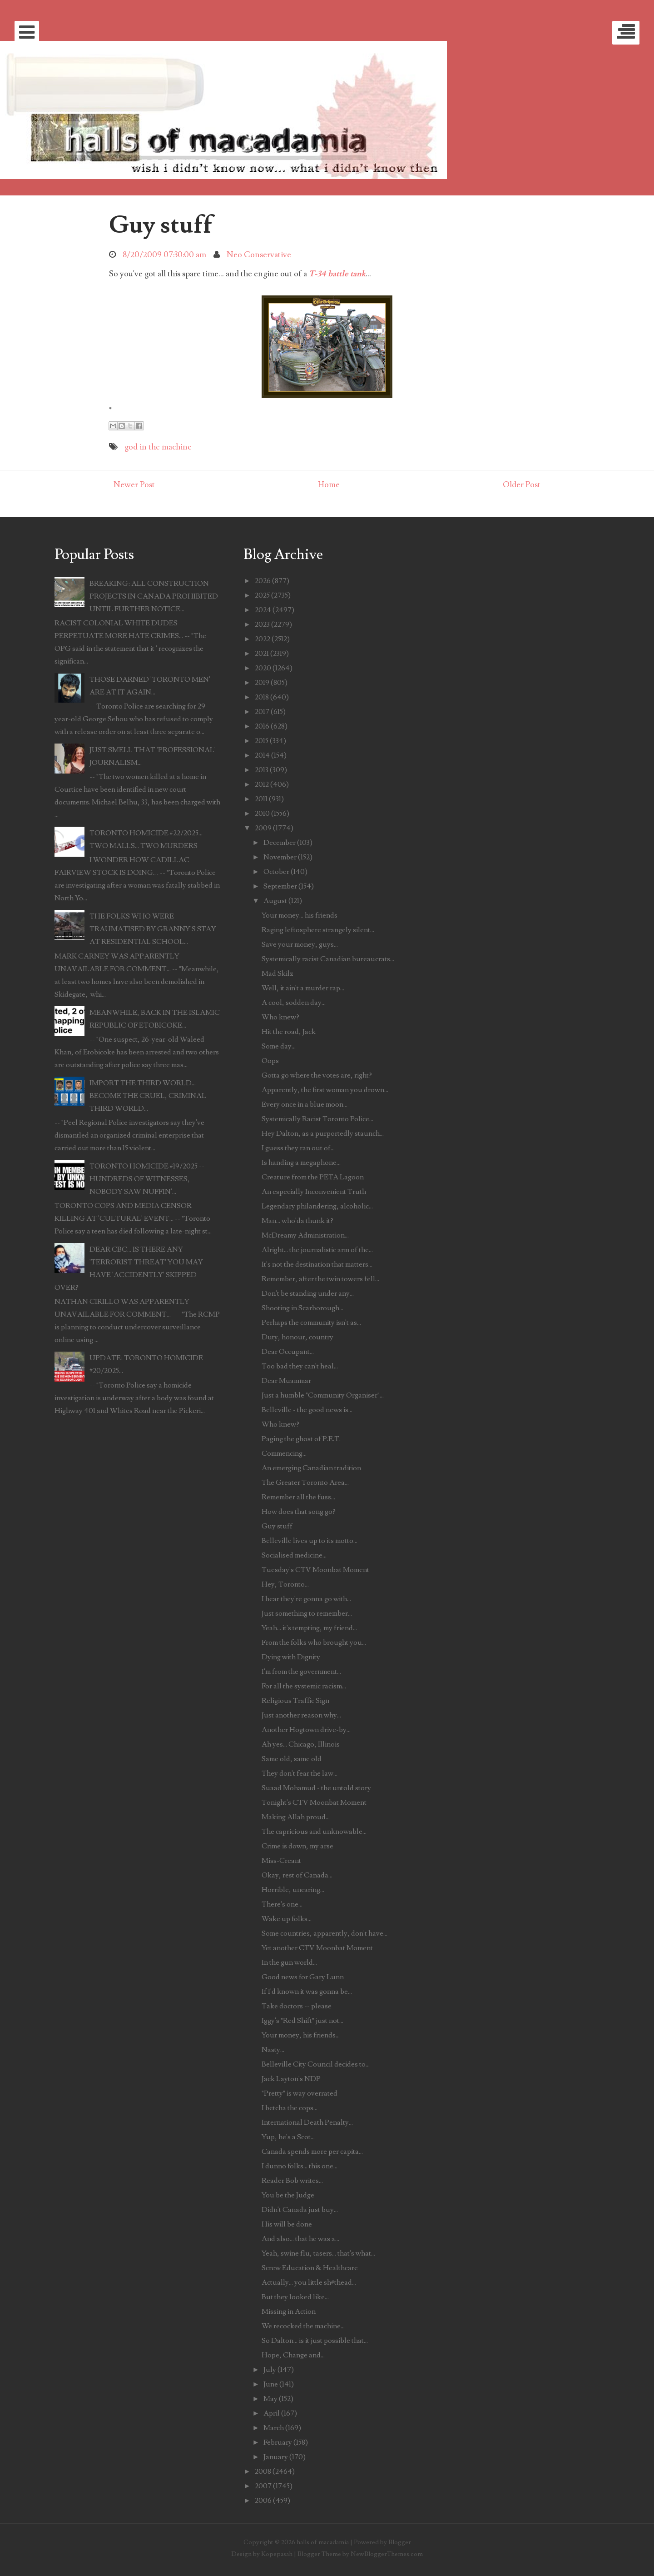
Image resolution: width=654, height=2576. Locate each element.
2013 (261, 769)
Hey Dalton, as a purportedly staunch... (323, 1133)
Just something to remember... (307, 1613)
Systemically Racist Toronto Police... (317, 1118)
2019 (262, 682)
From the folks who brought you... (314, 1642)
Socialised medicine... (294, 1555)
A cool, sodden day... (294, 1002)
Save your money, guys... (300, 944)
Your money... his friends (299, 915)
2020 (263, 668)
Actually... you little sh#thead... (309, 2282)
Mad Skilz (277, 973)
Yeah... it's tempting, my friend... (309, 1627)
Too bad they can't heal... (300, 1366)
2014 (262, 755)
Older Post (521, 484)
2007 (263, 2486)
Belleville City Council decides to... (316, 2064)
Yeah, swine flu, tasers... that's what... (318, 2253)
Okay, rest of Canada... (297, 1875)
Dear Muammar (286, 1380)
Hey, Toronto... (285, 1584)
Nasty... (273, 2049)
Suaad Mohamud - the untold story (316, 1787)
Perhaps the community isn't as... (311, 1322)
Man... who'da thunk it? (297, 1220)
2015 (261, 740)
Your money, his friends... (301, 2035)
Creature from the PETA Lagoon (313, 1177)
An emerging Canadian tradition (311, 1468)
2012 (262, 784)
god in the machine (158, 447)
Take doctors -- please (297, 2006)
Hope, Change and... (293, 2355)
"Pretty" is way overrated (299, 2093)
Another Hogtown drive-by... (306, 1729)
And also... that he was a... (300, 2238)
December (279, 842)
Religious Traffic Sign (295, 1700)
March (273, 2427)
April (271, 2413)
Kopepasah (276, 2554)
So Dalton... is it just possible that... (315, 2340)
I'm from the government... (301, 1671)
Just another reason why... (301, 1715)
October (276, 871)
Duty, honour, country (297, 1337)
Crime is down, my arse (297, 1846)
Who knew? (280, 1017)
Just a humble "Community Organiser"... (323, 1395)
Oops (270, 1060)
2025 (262, 595)
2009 (263, 828)
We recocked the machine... (303, 2326)
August (275, 900)
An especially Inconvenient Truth (314, 1191)
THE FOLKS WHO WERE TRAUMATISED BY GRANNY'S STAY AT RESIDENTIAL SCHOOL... (152, 929)
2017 (262, 711)
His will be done (287, 2224)
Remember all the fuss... (298, 1497)
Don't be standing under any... (308, 1293)
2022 (262, 639)
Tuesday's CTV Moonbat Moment (315, 1569)
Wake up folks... (287, 1918)
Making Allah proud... (296, 1817)
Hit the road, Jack (289, 1031)
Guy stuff (161, 225)
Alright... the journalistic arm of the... (317, 1249)
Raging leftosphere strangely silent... (318, 929)
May (270, 2398)
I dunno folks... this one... (299, 2166)
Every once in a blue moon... (304, 1104)
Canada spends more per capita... (312, 2151)
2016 (262, 726)
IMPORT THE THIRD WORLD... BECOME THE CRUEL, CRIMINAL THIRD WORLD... (147, 1095)
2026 (263, 580)
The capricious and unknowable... (314, 1831)
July (269, 2369)
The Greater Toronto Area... (305, 1482)
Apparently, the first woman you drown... (325, 1089)
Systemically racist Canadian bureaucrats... (328, 959)
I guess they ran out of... (298, 1148)
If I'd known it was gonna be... (307, 1991)
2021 (262, 653)
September (280, 886)
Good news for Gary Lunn (303, 1977)
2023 (262, 624)
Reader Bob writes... (292, 2180)
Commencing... (284, 1453)
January (275, 2456)
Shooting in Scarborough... (302, 1308)
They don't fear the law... (299, 1773)
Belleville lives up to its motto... (309, 1540)
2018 (262, 697)
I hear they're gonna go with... (306, 1598)
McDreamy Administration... (305, 1235)
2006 (263, 2500)
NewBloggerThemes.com (387, 2554)
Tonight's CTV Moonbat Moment (314, 1802)
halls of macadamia (323, 2542)
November (280, 857)
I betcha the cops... (289, 2107)
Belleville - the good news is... (307, 1409)
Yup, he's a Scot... (288, 2137)
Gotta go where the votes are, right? (317, 1075)
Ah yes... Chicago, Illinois (301, 1744)
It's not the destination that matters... (317, 1264)
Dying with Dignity (291, 1657)
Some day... (279, 1046)
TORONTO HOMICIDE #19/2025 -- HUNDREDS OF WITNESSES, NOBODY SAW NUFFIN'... (146, 1179)
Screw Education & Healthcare (310, 2267)
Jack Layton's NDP (291, 2078)
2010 (262, 813)
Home (329, 484)
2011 (261, 799)
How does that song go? (299, 1511)
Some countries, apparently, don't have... (324, 1933)
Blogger (399, 2542)
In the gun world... (289, 1962)
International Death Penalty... (307, 2122)
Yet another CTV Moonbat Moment (317, 1947)
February (277, 2442)
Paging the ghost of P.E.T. (301, 1438)
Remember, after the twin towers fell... (320, 1278)
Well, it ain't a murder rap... (303, 988)
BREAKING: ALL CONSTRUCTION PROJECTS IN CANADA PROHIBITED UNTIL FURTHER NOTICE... (153, 596)
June (270, 2384)
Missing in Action (289, 2311)
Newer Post (134, 484)
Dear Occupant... (288, 1351)
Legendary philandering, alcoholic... (317, 1206)
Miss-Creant (281, 1860)
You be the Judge (288, 2195)
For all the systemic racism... (304, 1686)
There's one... (282, 1904)
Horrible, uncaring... (293, 1889)
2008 (263, 2471)
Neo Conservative (259, 255)
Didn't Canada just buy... (300, 2209)
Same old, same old (292, 1758)
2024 (263, 609)
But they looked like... (295, 2296)
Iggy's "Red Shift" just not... (302, 2020)
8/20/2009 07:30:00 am (164, 255)
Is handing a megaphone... (301, 1162)
